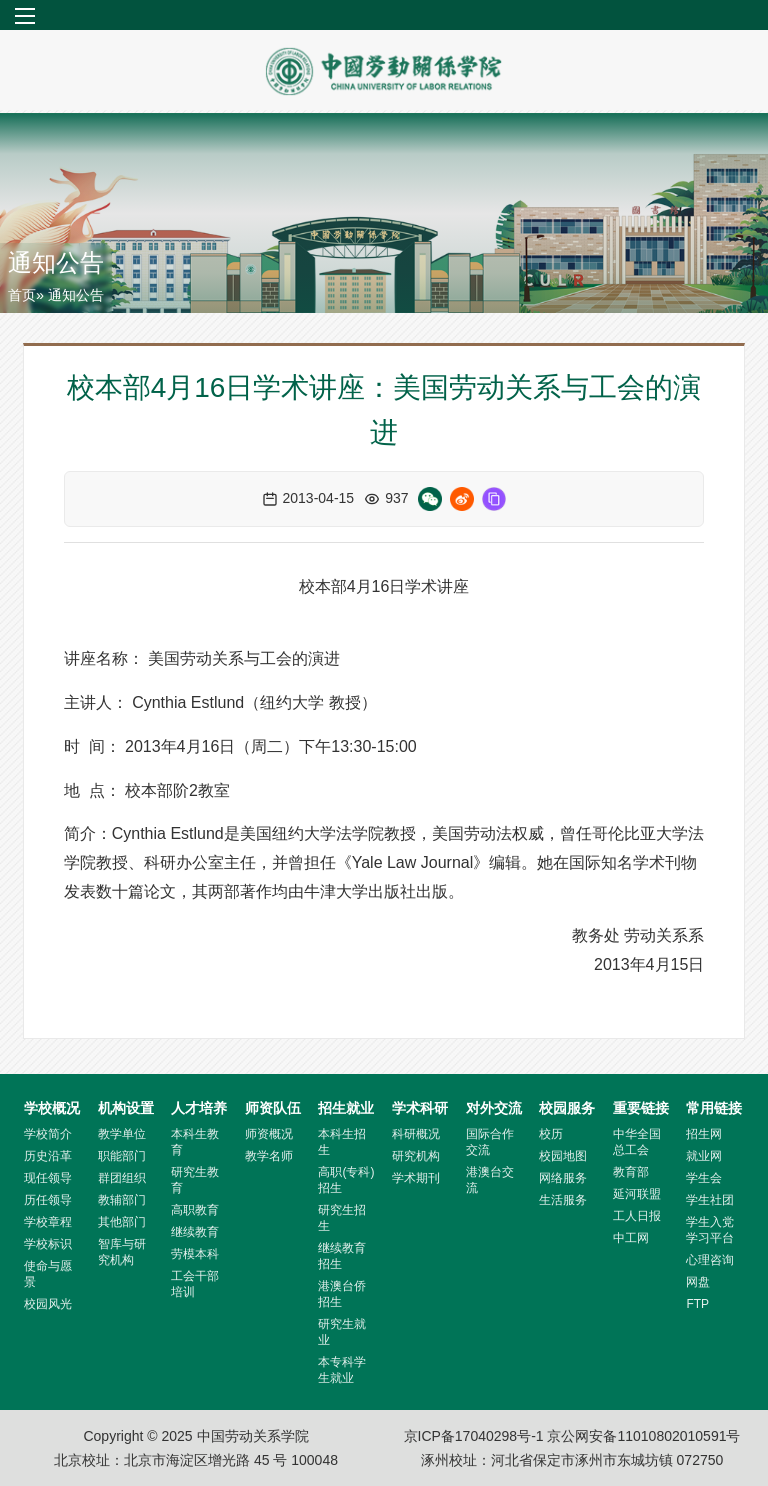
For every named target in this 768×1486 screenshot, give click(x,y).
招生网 (704, 1134)
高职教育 (195, 1210)
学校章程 (48, 1222)
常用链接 (714, 1108)
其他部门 (122, 1222)
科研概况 (416, 1134)
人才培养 (199, 1108)
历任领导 (48, 1200)
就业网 (704, 1156)
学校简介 (48, 1134)
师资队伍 (273, 1108)
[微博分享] (462, 499)
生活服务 (563, 1200)
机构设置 (126, 1108)
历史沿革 (48, 1156)
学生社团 (710, 1200)
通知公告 (56, 262)
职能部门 (122, 1156)
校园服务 (567, 1108)
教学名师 (269, 1156)
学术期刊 (416, 1178)
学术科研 (420, 1108)
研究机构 (416, 1156)
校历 (551, 1134)
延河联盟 (637, 1194)
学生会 (704, 1178)
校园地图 (563, 1156)
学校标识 (48, 1244)
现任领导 (48, 1178)
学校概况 (52, 1108)
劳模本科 (195, 1254)
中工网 (631, 1238)
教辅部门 (122, 1200)
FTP (697, 1304)
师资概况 (269, 1134)
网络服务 (563, 1178)
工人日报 (637, 1216)
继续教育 (195, 1232)
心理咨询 (710, 1260)
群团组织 (122, 1178)
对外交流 (494, 1108)
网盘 (698, 1282)
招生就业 (346, 1108)
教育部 (631, 1172)
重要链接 (641, 1108)
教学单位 (122, 1134)
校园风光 (48, 1304)
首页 (22, 295)
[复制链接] (494, 499)
